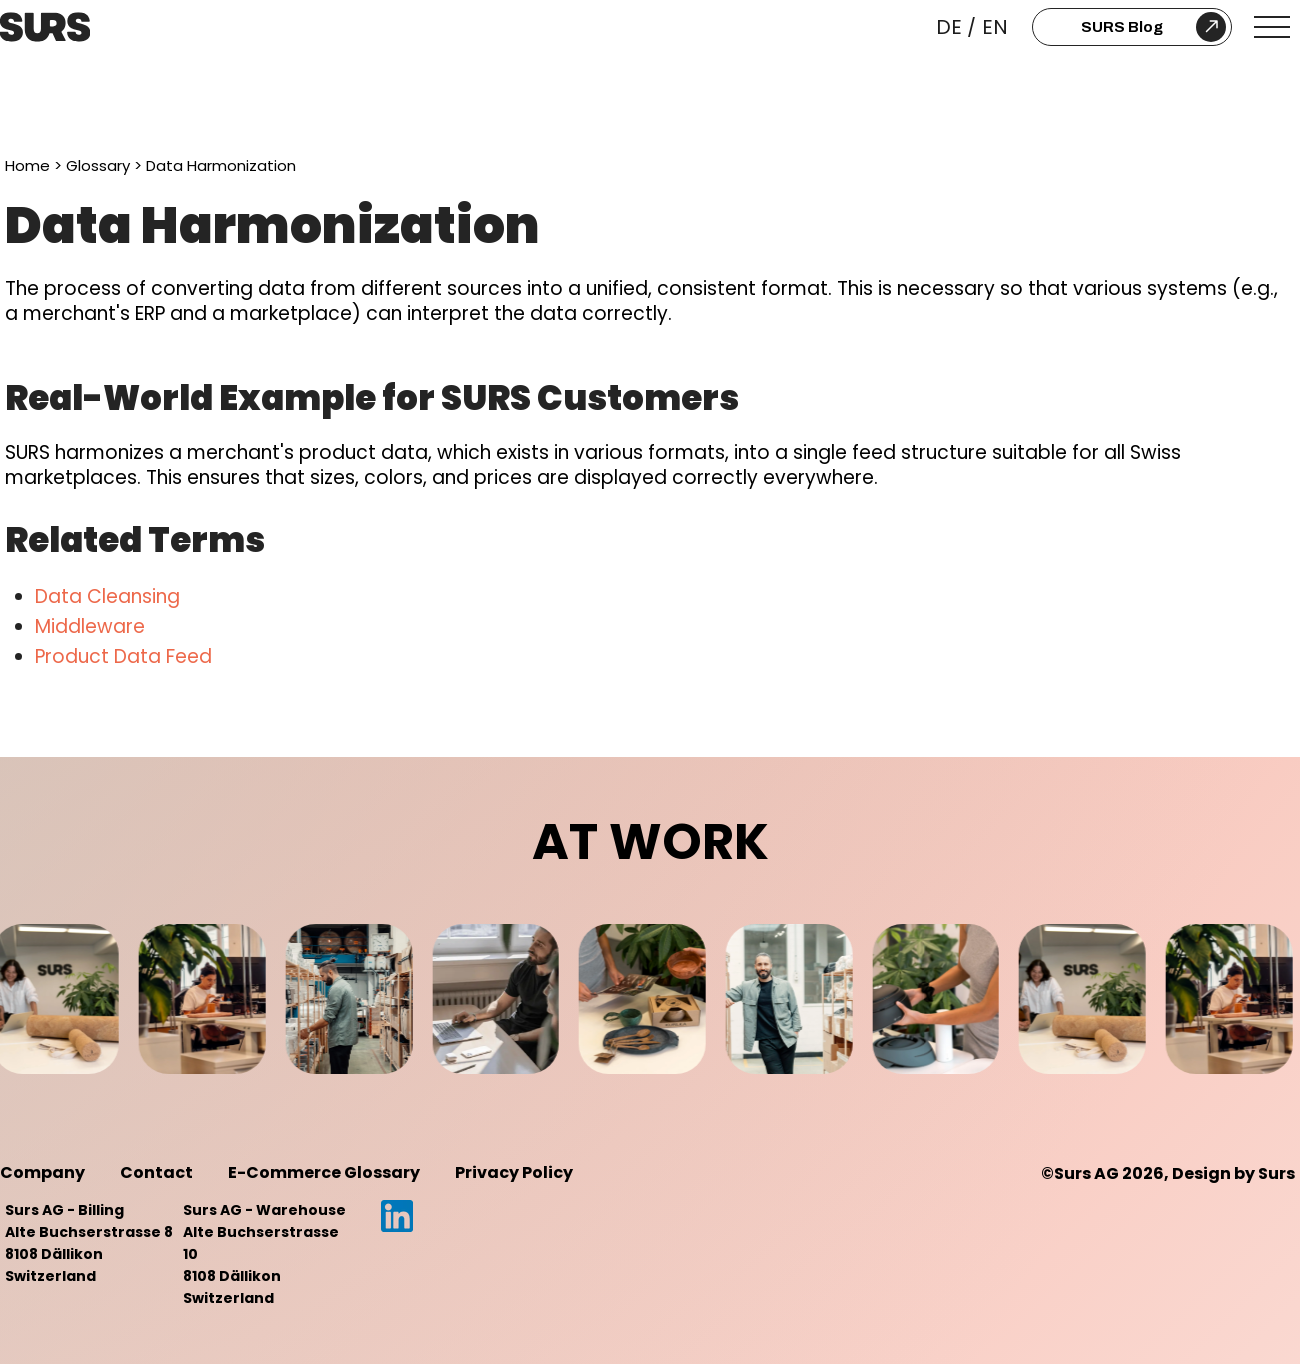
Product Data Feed (123, 656)
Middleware (90, 626)
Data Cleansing (107, 596)
